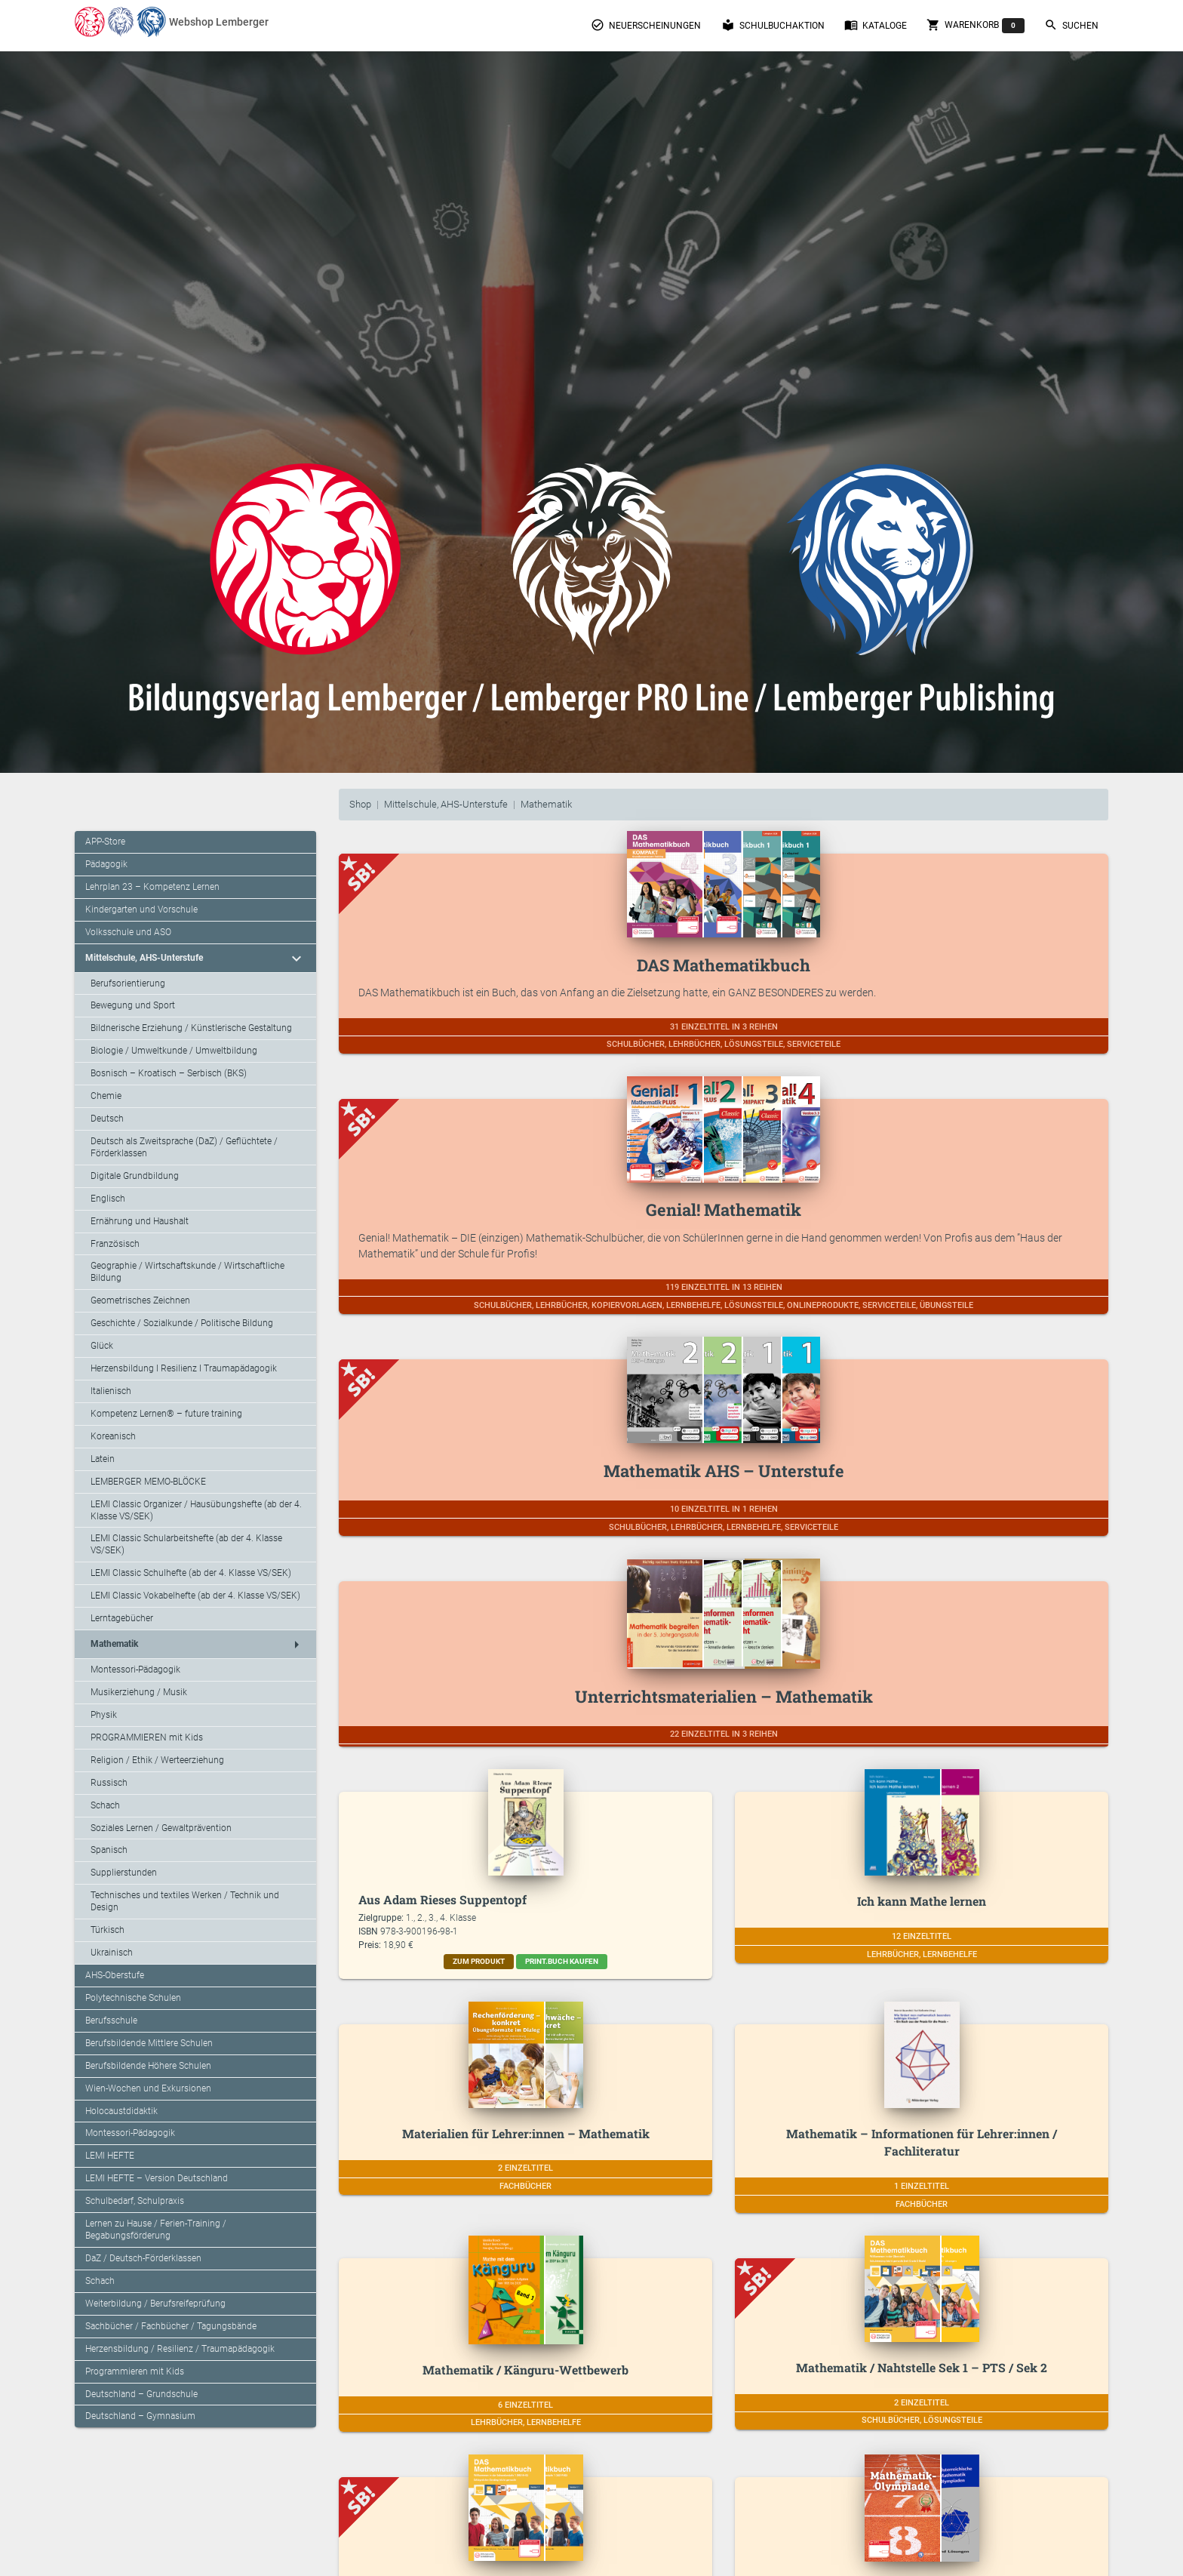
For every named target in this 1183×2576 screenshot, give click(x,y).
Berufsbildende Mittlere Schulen (149, 2043)
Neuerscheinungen (646, 25)
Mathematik (546, 804)
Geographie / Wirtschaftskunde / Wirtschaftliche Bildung (187, 1271)
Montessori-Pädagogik (135, 1669)
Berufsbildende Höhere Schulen (148, 2065)
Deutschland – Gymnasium (140, 2416)
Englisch (108, 1198)
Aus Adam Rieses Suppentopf (442, 1899)
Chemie (106, 1096)
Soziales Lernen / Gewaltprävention (161, 1828)
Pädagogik (106, 864)
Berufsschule (111, 2020)
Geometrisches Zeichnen (140, 1300)
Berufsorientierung (128, 983)
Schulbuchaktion (773, 25)
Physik (104, 1715)
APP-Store (105, 841)
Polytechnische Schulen (133, 1998)
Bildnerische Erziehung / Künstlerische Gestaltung (191, 1028)
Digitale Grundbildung (135, 1176)
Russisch (109, 1782)
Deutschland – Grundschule (141, 2394)
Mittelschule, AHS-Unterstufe (446, 804)
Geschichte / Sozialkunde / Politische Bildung (182, 1323)
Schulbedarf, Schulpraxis (134, 2201)
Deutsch (107, 1118)
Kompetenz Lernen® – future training (166, 1413)
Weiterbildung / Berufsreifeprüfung (155, 2303)
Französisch (115, 1244)
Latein (103, 1459)
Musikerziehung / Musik (139, 1692)
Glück (102, 1345)
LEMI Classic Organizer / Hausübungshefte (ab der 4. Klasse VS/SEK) (196, 1510)
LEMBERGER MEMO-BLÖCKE (148, 1481)
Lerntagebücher (122, 1618)
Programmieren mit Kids (134, 2371)
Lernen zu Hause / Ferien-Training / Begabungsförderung (155, 2229)
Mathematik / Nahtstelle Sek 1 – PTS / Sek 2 (921, 2367)
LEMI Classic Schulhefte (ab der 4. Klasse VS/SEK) (191, 1573)
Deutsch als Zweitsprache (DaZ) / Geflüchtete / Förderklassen (184, 1147)
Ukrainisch (112, 1952)
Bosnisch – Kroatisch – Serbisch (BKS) (169, 1073)
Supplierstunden (124, 1872)
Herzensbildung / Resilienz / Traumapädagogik (180, 2349)
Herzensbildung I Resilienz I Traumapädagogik (184, 1368)
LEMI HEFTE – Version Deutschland (156, 2178)
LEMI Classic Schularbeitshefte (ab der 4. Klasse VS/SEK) (186, 1544)
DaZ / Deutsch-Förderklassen (143, 2258)
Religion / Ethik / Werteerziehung (157, 1760)
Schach (105, 1805)
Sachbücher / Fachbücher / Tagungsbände (171, 2326)
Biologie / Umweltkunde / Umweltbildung (174, 1050)
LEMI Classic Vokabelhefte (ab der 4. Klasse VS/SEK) (195, 1595)
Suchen (1071, 25)
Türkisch (107, 1930)
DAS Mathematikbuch (723, 965)
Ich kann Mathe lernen (921, 1901)
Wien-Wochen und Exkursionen (148, 2088)
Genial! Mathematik (723, 1209)
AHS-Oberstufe (114, 1975)
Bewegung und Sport (133, 1005)
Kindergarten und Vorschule (141, 909)
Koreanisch (113, 1436)
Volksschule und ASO (128, 932)
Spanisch (109, 1850)
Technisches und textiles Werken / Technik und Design (185, 1901)
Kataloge (875, 25)
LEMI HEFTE (109, 2155)
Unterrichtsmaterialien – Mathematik (724, 1696)
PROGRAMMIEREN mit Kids (147, 1737)
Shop (360, 804)
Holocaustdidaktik (121, 2111)
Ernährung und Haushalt (140, 1221)
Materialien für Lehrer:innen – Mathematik (526, 2133)
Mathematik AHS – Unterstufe (724, 1471)
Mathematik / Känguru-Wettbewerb (525, 2369)
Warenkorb (975, 25)
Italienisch (111, 1391)
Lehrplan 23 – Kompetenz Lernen (152, 887)
